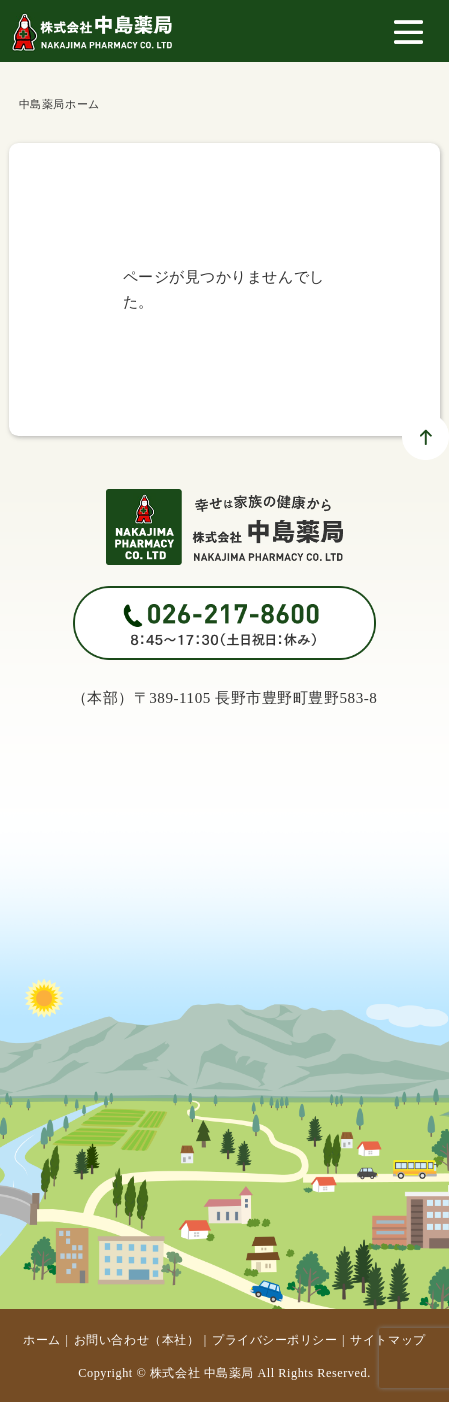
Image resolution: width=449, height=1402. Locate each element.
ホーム (42, 1340)
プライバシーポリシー (274, 1340)
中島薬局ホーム (59, 104)
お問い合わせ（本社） (136, 1340)
